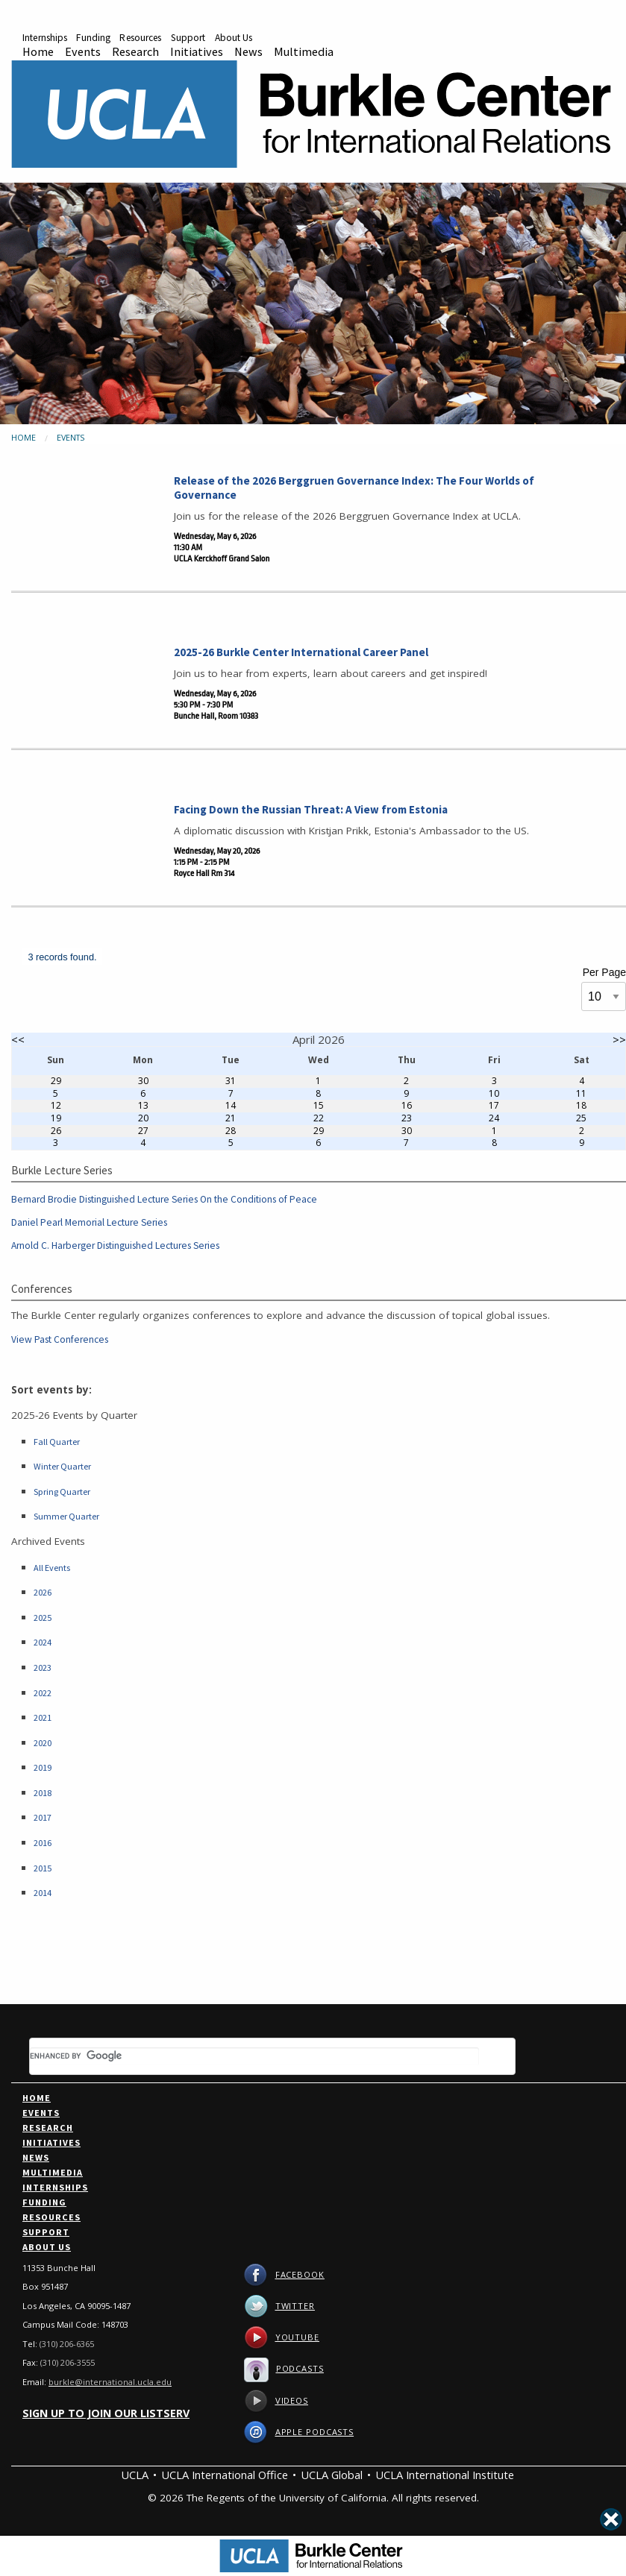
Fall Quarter (57, 1442)
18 (581, 1105)
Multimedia (304, 51)
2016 (42, 1843)
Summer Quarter (66, 1516)
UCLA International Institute (444, 2474)
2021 (42, 1718)
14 (230, 1105)
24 (494, 1118)
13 (143, 1105)
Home (38, 51)
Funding (93, 37)
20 (143, 1118)
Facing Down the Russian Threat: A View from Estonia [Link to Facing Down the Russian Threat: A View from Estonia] (311, 809)
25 (581, 1118)
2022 (42, 1693)
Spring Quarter (62, 1492)
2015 (42, 1868)
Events (83, 51)
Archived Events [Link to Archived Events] (48, 1541)
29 (56, 1080)
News (248, 51)
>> (619, 1039)
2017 (42, 1818)
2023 (42, 1668)
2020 (42, 1743)
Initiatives (196, 51)
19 (56, 1118)
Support (188, 37)
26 (56, 1130)
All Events (52, 1568)
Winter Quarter (62, 1466)
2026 (42, 1592)
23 (406, 1118)
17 (494, 1105)
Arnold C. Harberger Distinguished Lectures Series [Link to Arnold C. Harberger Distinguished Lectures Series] (115, 1246)
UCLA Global (332, 2474)
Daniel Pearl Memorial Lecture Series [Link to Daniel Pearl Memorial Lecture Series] (89, 1223)
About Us (234, 37)
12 (56, 1105)
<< (18, 1039)
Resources (140, 37)
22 (318, 1118)
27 (143, 1130)
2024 (42, 1642)
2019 (42, 1768)
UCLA (134, 2474)
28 (230, 1130)
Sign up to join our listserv (106, 2413)
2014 (42, 1893)
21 (230, 1118)
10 (494, 1093)
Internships (44, 37)
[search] (254, 2056)
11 (581, 1093)
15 (318, 1105)
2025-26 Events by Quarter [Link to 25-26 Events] (74, 1415)
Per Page (604, 972)
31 (230, 1080)
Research (135, 51)
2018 (42, 1793)
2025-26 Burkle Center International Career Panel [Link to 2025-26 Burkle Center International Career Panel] (301, 652)
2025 (42, 1618)
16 (406, 1105)
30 (143, 1080)
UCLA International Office (224, 2474)
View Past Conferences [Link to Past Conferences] (59, 1340)
